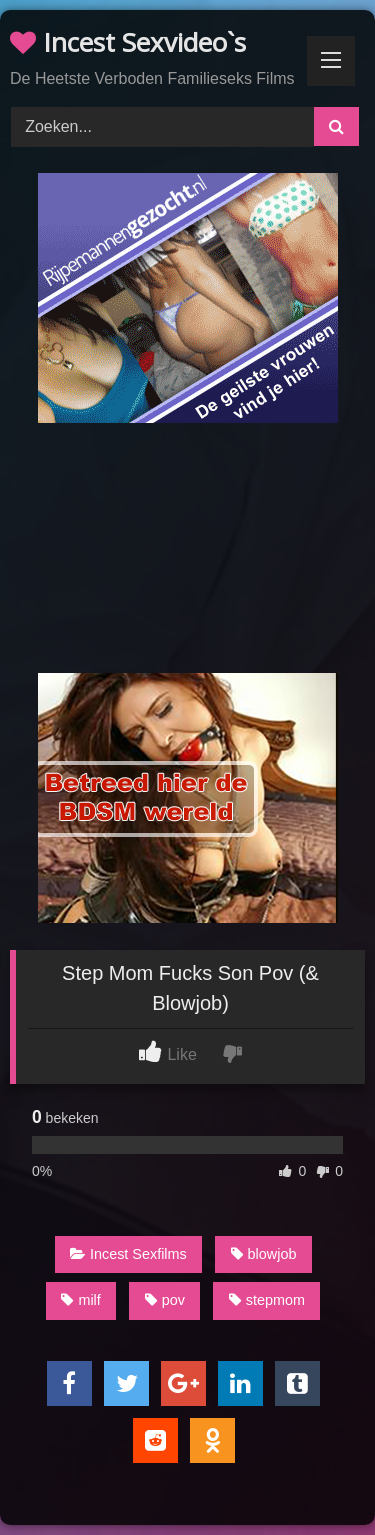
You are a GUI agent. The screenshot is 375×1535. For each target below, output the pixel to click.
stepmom (267, 1300)
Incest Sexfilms (128, 1254)
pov (165, 1300)
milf (80, 1300)
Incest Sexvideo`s (128, 42)
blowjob (264, 1254)
